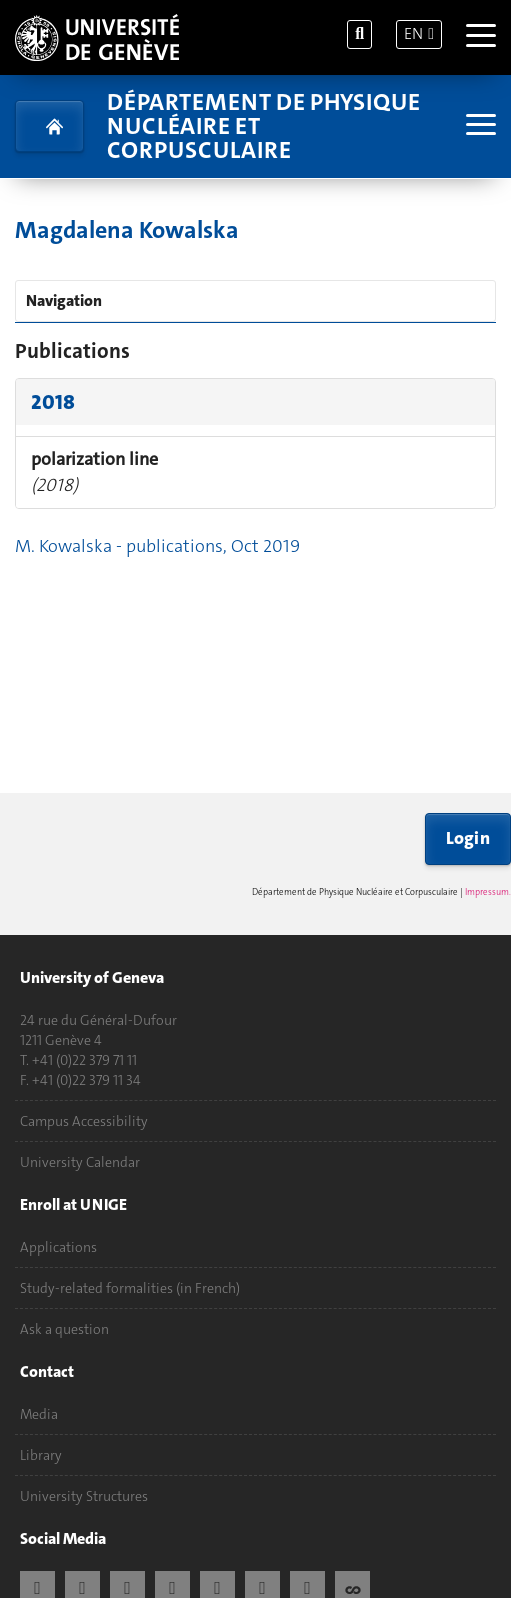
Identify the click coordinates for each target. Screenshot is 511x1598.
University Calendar (80, 1162)
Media (39, 1414)
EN (413, 33)
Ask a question (64, 1329)
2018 (53, 402)
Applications (58, 1247)
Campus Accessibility (84, 1121)
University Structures (84, 1496)
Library (41, 1455)
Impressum (487, 892)
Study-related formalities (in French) (130, 1288)
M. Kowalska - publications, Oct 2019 (157, 546)
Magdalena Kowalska (127, 230)
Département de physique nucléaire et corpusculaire (263, 126)
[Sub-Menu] (478, 126)
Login (468, 838)
